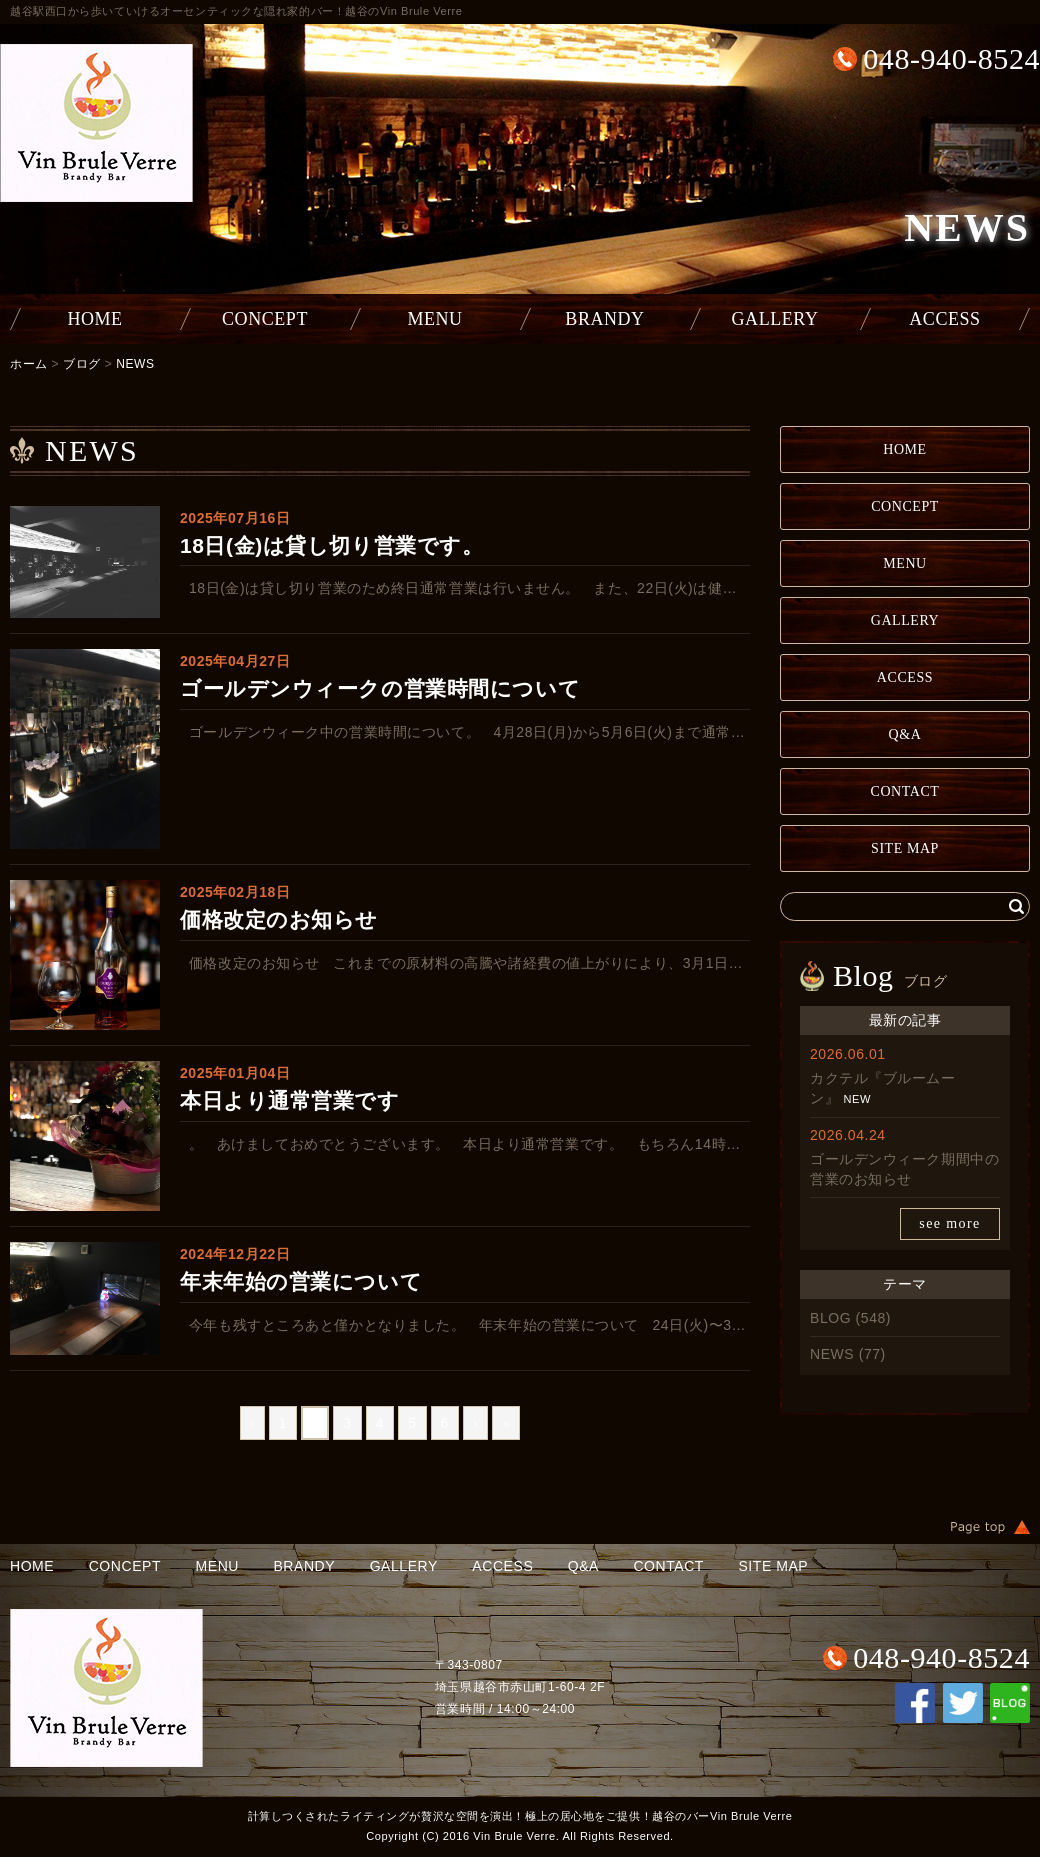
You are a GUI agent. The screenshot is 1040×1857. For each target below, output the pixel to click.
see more (949, 1223)
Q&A (905, 734)
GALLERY (775, 319)
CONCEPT (265, 319)
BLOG (830, 1318)
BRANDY (604, 319)
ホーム (29, 364)
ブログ (82, 364)
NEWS (135, 364)
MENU (434, 319)
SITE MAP (905, 848)
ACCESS (944, 319)
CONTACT (905, 791)
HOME (94, 319)
